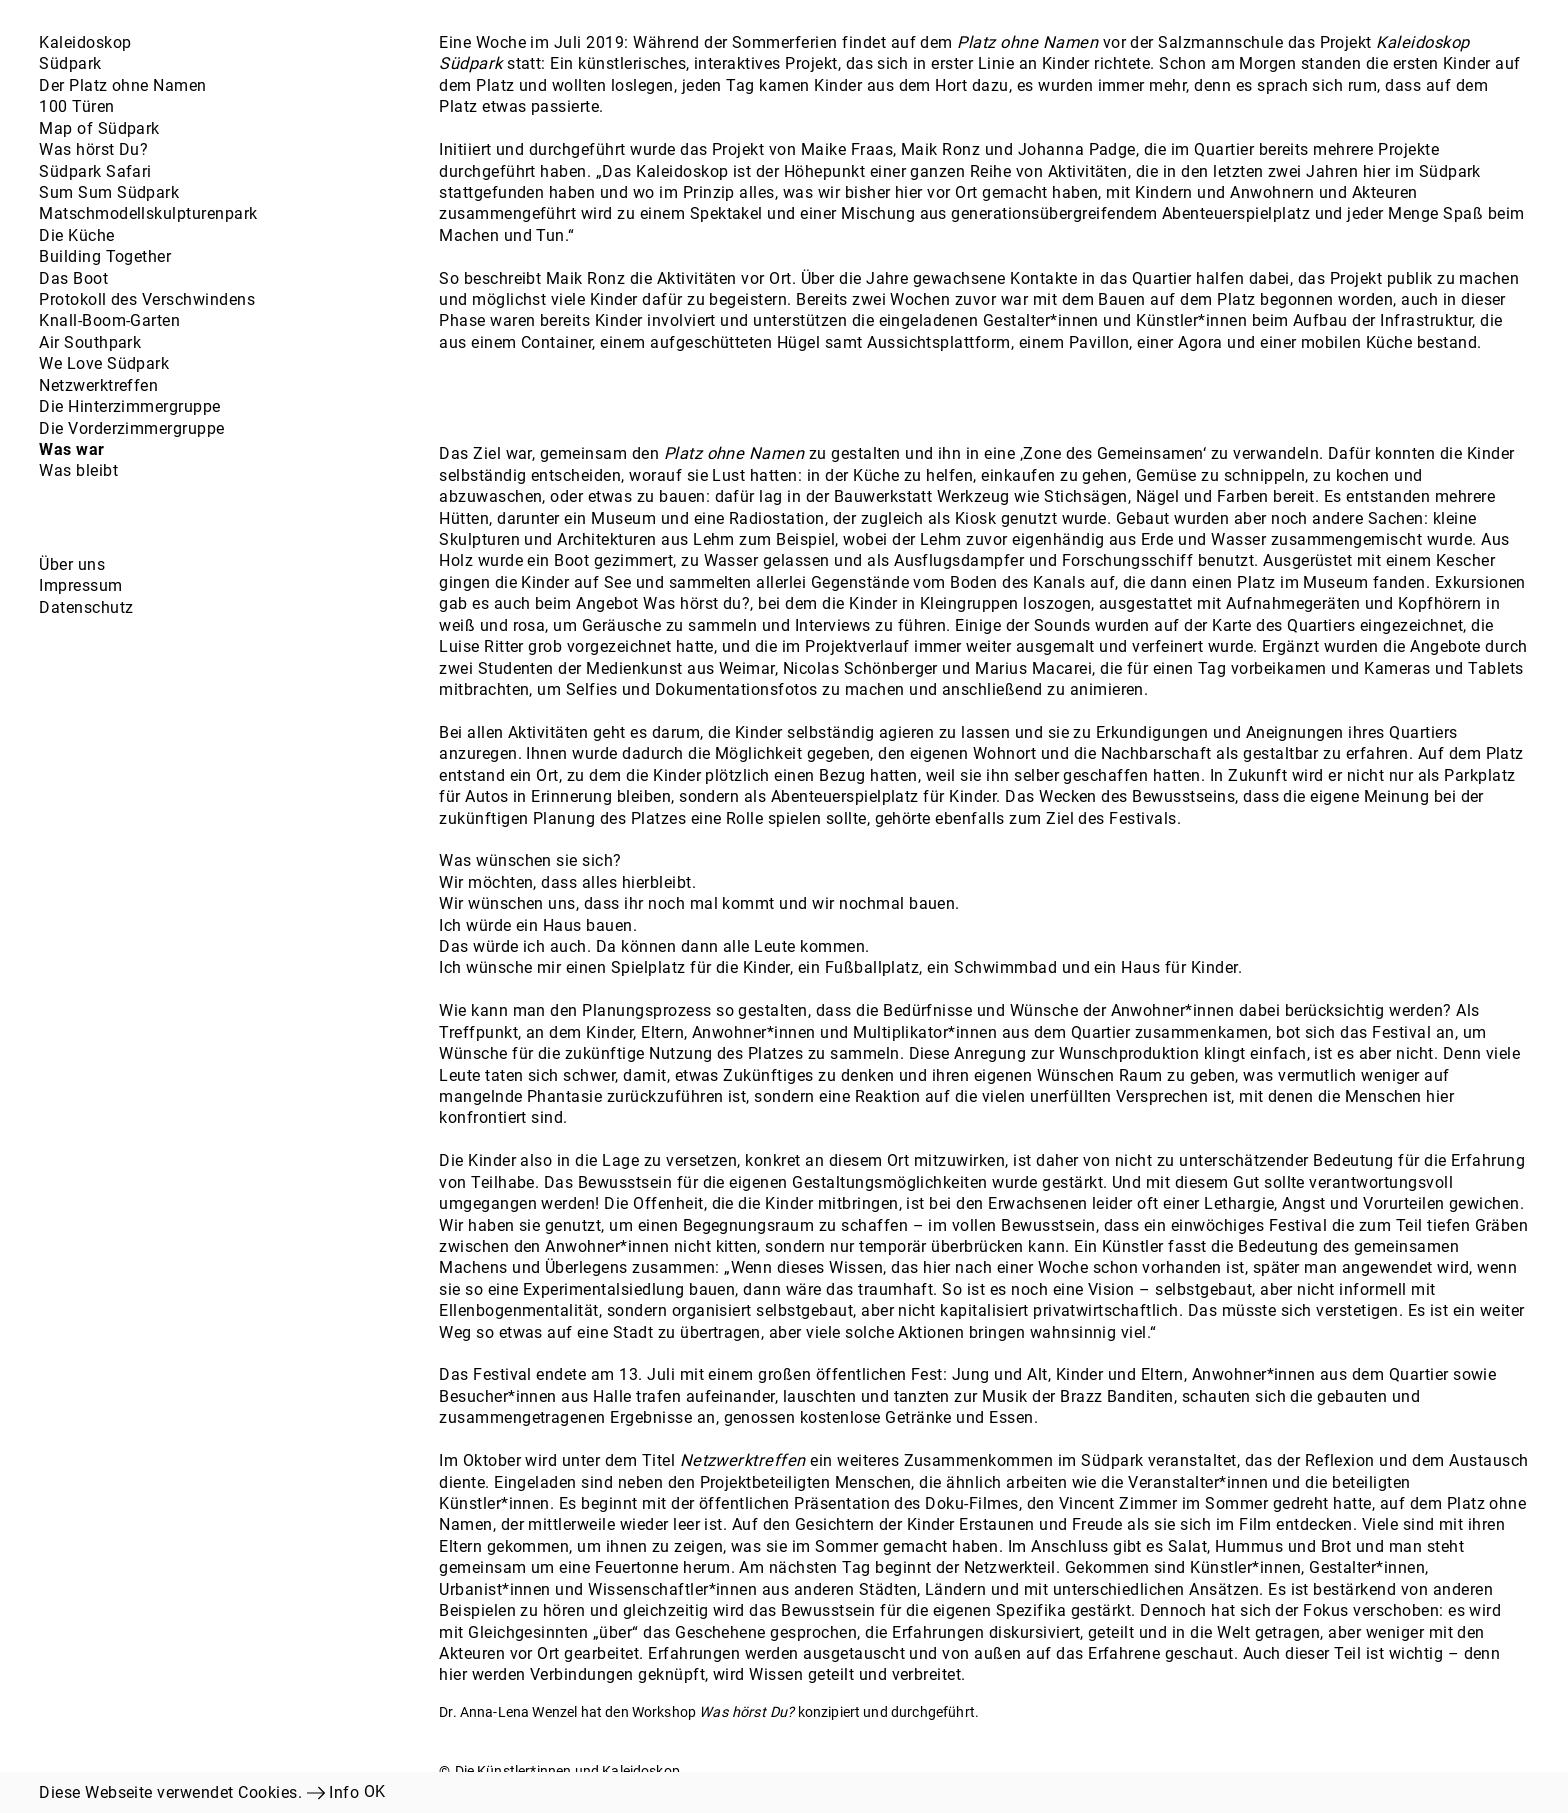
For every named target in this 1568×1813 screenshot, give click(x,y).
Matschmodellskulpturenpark (148, 213)
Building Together (105, 256)
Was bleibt (78, 470)
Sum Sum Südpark (109, 192)
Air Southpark (90, 342)
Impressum (80, 585)
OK (375, 1791)
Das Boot (73, 278)
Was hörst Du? (93, 149)
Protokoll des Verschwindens (147, 299)
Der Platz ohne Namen (123, 85)
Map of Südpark (99, 128)
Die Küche (76, 235)
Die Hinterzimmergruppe (130, 406)
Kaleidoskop (85, 42)
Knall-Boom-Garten (109, 320)
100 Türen (76, 106)
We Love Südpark (104, 363)
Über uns (72, 564)
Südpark (70, 63)
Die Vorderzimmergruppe (132, 428)
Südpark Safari (95, 171)
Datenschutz (86, 607)
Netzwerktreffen (98, 385)
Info (344, 1792)
